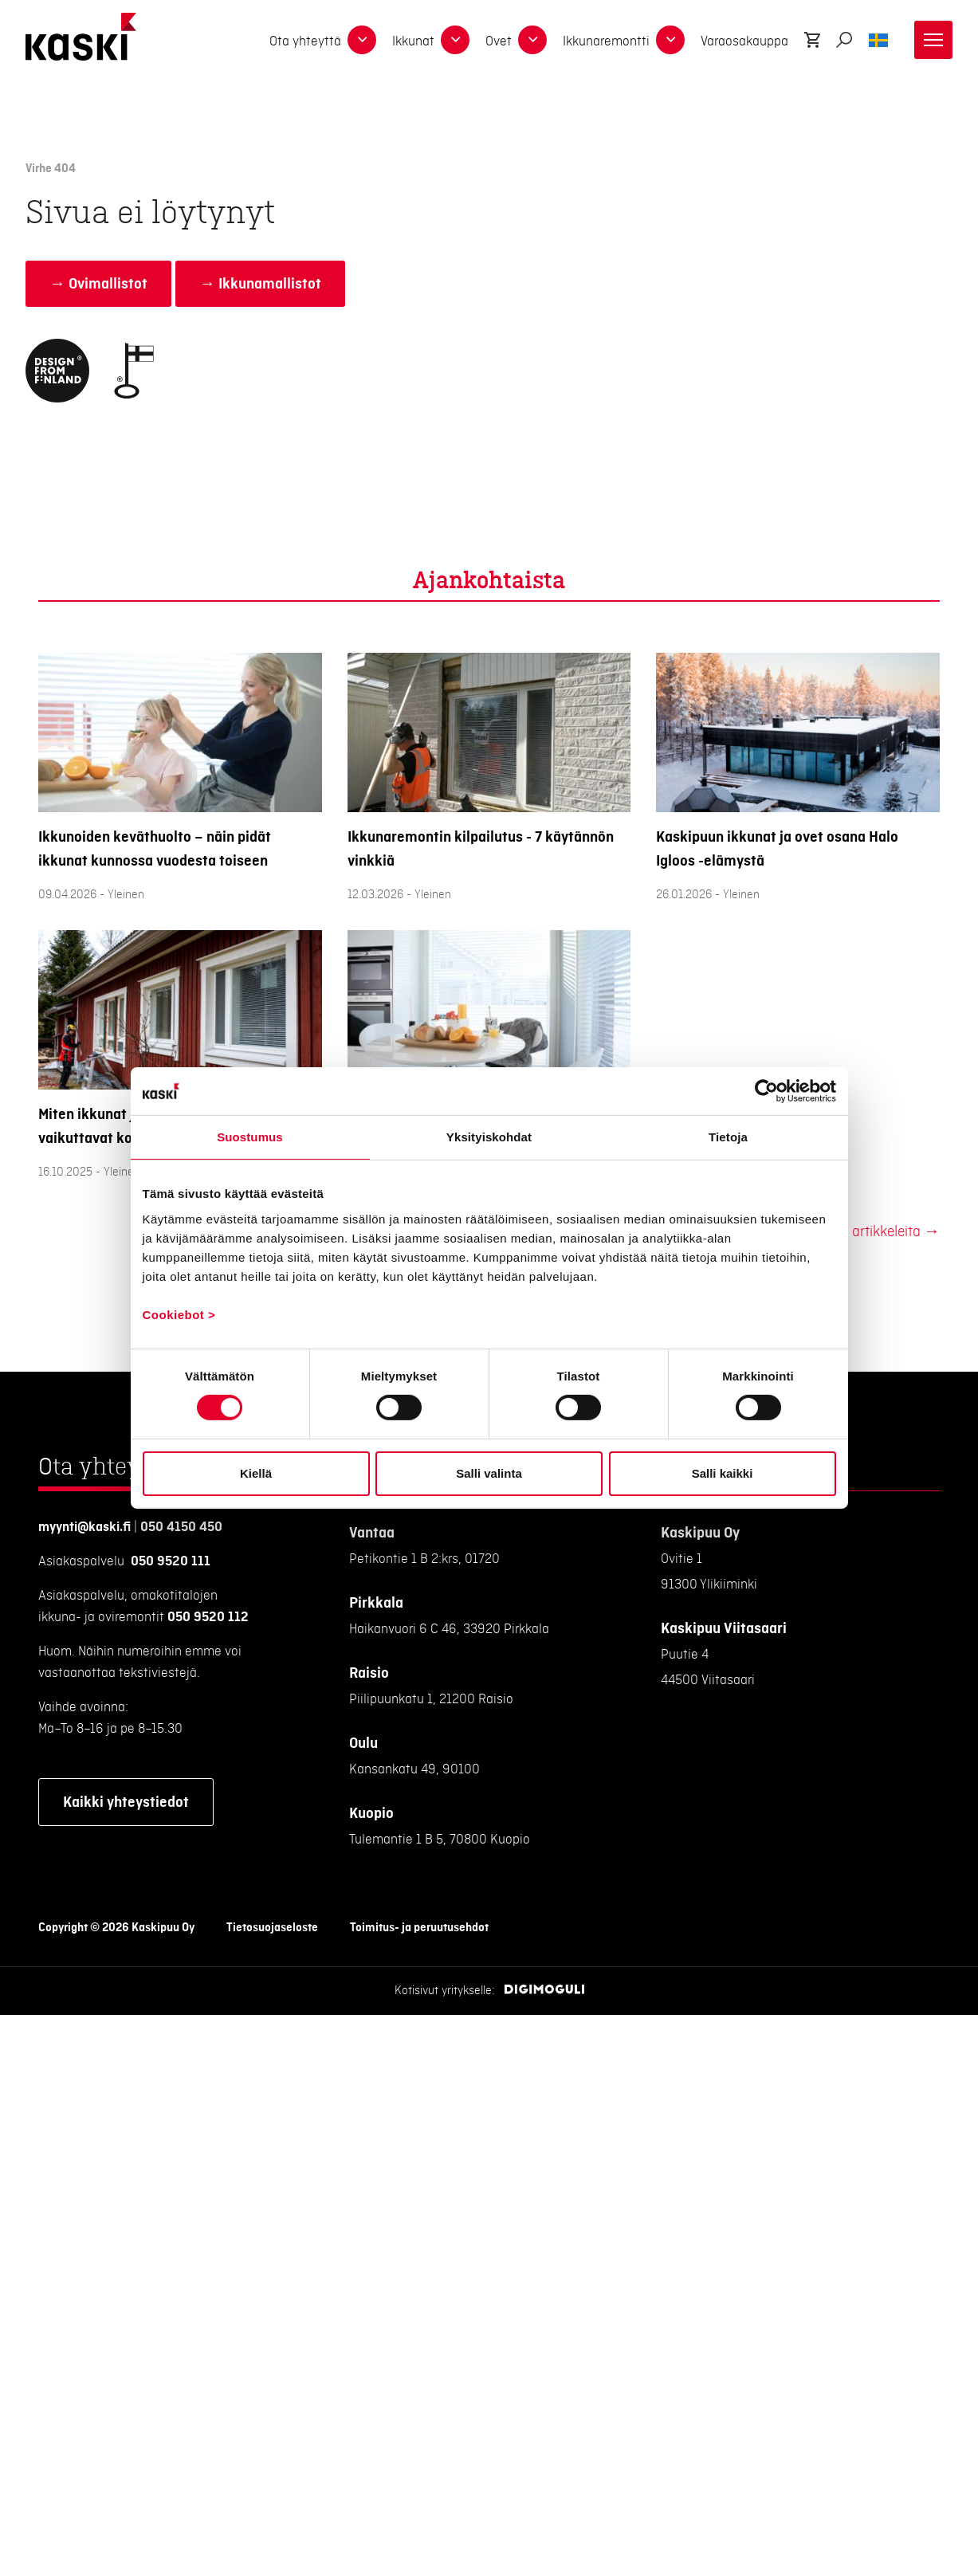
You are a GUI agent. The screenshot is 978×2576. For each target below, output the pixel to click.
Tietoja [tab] (728, 1137)
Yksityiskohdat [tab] (489, 1137)
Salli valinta (489, 1473)
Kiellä (256, 1473)
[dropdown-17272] (362, 40)
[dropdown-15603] (670, 40)
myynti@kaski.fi (84, 1527)
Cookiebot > (179, 1314)
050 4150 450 (181, 1527)
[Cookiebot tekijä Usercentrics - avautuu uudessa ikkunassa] (766, 1091)
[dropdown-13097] (532, 40)
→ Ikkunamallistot (260, 284)
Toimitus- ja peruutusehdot (419, 1928)
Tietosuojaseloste (272, 1928)
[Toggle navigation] (933, 40)
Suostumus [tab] (250, 1137)
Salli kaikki (722, 1473)
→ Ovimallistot (98, 284)
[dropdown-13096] (455, 40)
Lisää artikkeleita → (877, 1231)
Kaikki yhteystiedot (126, 1802)
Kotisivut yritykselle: (445, 1991)
